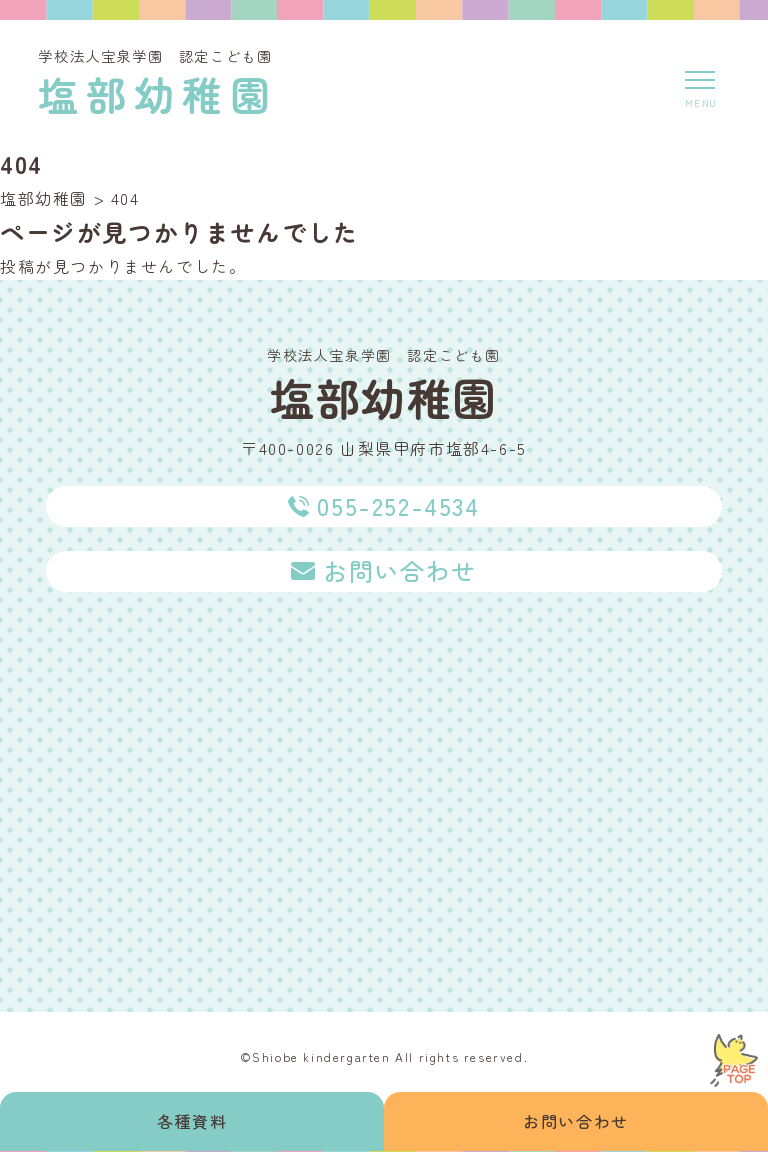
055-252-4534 (398, 505)
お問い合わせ (576, 1121)
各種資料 (192, 1121)
